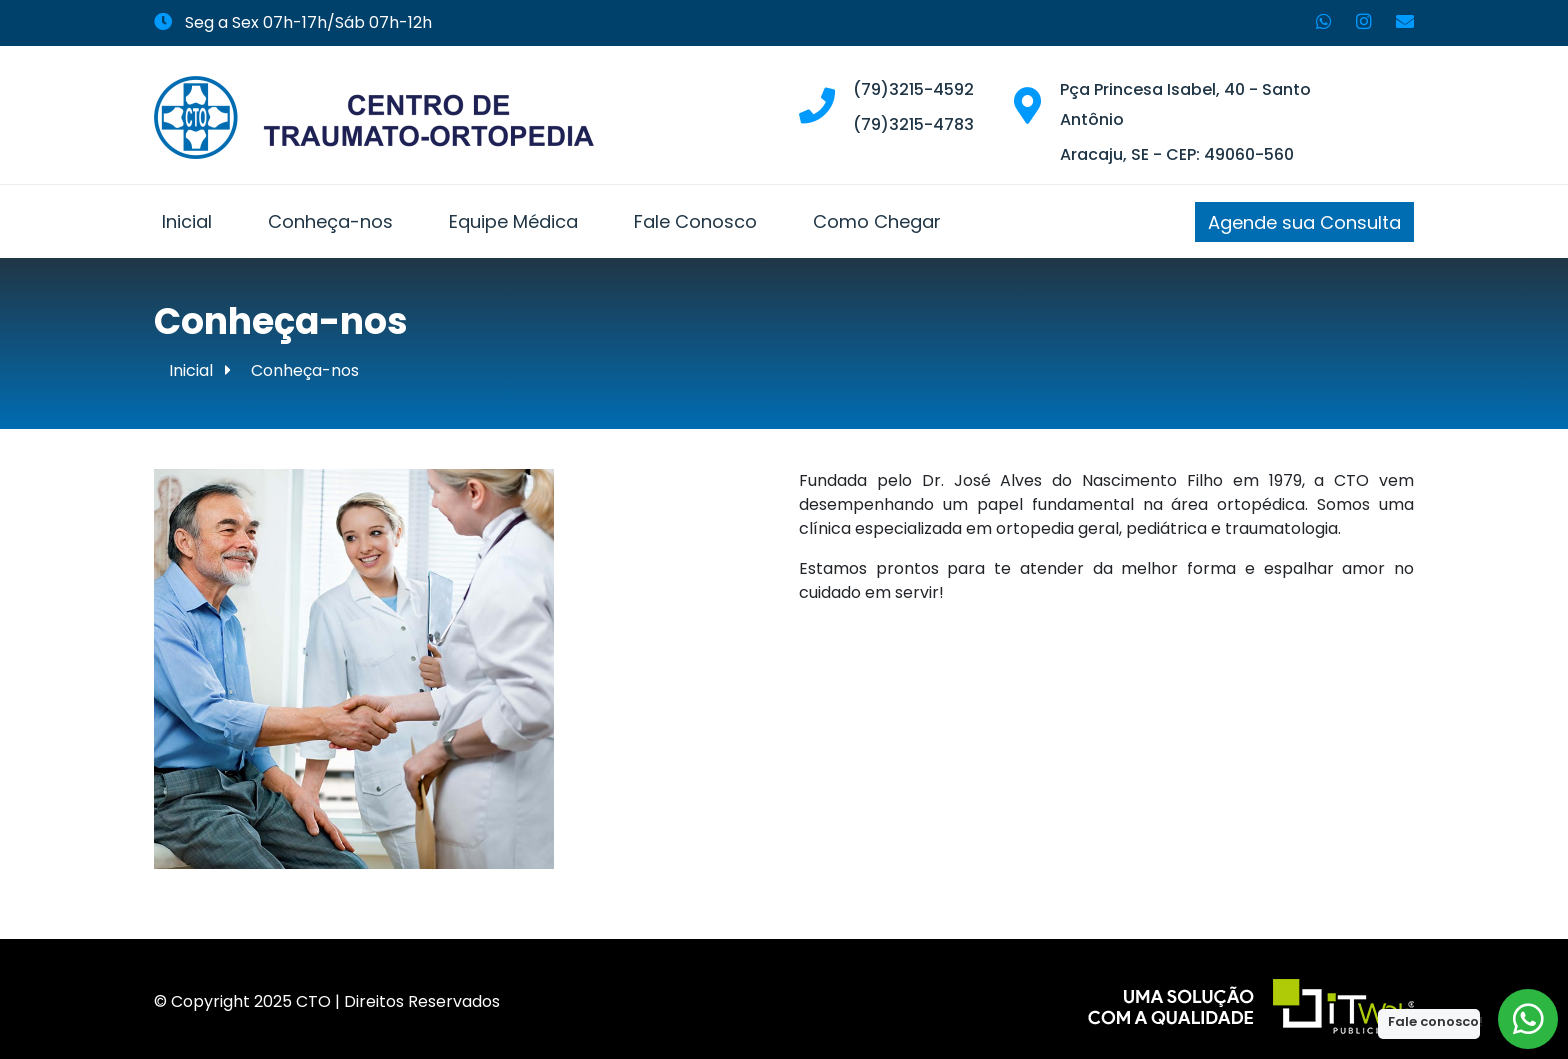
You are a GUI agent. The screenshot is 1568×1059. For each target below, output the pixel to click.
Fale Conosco (695, 221)
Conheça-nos (330, 221)
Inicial (187, 221)
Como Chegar (877, 221)
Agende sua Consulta (1304, 222)
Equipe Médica (513, 221)
